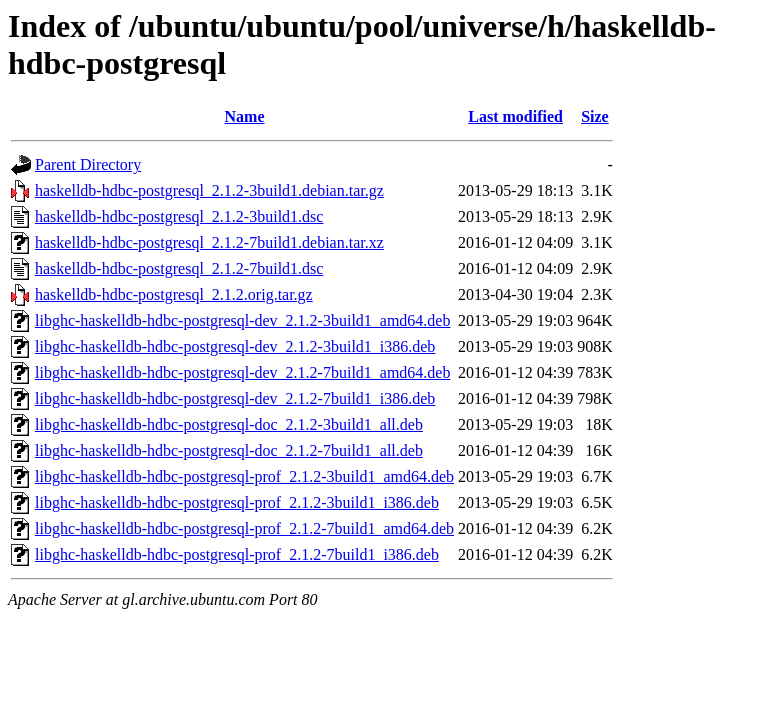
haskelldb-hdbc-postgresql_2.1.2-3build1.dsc (179, 216)
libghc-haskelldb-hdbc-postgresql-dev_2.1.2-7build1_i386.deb (235, 398)
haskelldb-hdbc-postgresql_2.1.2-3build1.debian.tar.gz (209, 190)
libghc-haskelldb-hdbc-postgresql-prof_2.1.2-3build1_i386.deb (237, 502)
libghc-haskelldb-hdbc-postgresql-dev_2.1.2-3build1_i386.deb (235, 346)
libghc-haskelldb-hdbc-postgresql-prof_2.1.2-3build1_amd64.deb (244, 476)
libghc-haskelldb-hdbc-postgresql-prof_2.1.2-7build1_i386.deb (237, 554)
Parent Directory (88, 164)
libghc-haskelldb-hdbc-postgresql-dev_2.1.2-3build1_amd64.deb (242, 320)
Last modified (515, 116)
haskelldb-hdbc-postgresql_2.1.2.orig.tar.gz (174, 294)
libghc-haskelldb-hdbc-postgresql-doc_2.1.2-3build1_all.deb (229, 424)
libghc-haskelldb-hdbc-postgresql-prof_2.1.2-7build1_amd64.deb (244, 528)
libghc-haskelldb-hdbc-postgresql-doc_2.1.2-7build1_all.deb (229, 450)
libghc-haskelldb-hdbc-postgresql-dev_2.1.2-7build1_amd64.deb (242, 372)
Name (245, 116)
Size (595, 116)
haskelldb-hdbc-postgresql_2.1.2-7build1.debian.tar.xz (209, 242)
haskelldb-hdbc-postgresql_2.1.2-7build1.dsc (179, 268)
